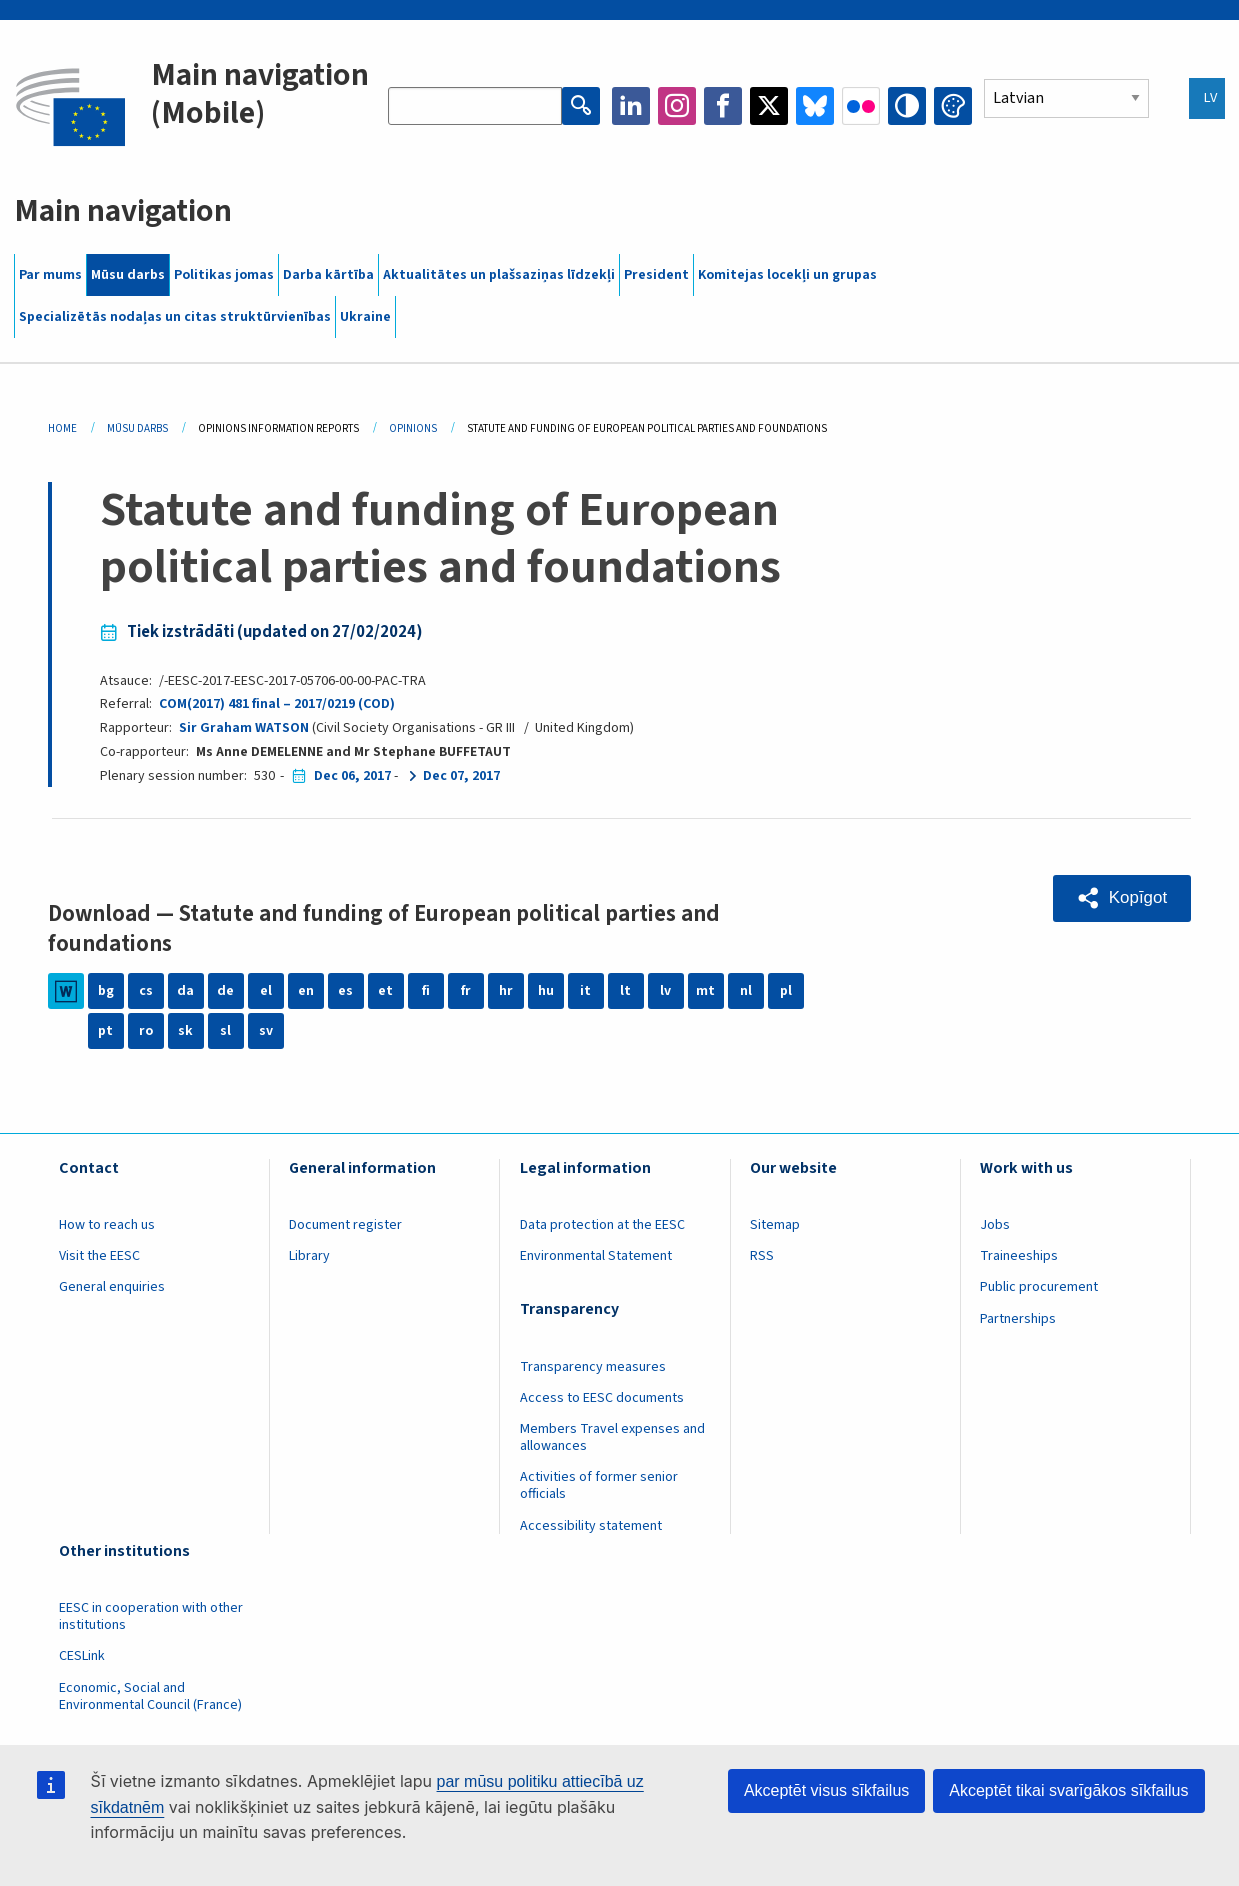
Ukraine (365, 317)
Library (309, 1256)
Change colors (953, 106)
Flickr (861, 106)
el (266, 991)
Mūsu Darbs (137, 428)
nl (746, 991)
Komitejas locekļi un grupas (787, 275)
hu (546, 991)
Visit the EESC (99, 1256)
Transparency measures (593, 1367)
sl (225, 1031)
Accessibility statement (591, 1526)
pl (786, 991)
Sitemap (775, 1225)
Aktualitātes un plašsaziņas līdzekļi (499, 275)
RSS (762, 1256)
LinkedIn (631, 106)
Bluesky (815, 106)
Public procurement (1039, 1287)
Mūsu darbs (128, 275)
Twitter (769, 106)
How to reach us (107, 1225)
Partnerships (1018, 1319)
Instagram (677, 106)
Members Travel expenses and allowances (612, 1437)
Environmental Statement (596, 1256)
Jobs (995, 1225)
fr (466, 991)
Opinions (413, 428)
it (585, 991)
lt (625, 991)
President (656, 275)
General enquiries (112, 1287)
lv (665, 991)
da (185, 991)
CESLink (82, 1656)
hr (506, 991)
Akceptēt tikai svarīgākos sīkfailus (1068, 1790)
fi (426, 991)
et (385, 991)
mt (705, 991)
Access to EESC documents (602, 1398)
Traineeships (1019, 1256)
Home (62, 428)
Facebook (723, 106)
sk (185, 1031)
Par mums (50, 275)
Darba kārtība (328, 275)
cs (146, 991)
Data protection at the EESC (602, 1225)
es (345, 991)
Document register (345, 1225)
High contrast (907, 106)
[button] (1122, 898)
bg (106, 991)
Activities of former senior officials (599, 1485)
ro (146, 1031)
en (306, 991)
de (225, 991)
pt (105, 1031)
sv (266, 1031)
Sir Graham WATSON (244, 728)
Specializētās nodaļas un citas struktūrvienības (175, 317)
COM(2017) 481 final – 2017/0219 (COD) (277, 704)
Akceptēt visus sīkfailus (826, 1790)
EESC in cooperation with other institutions (151, 1616)
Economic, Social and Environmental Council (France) (152, 1696)
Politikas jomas (224, 275)
